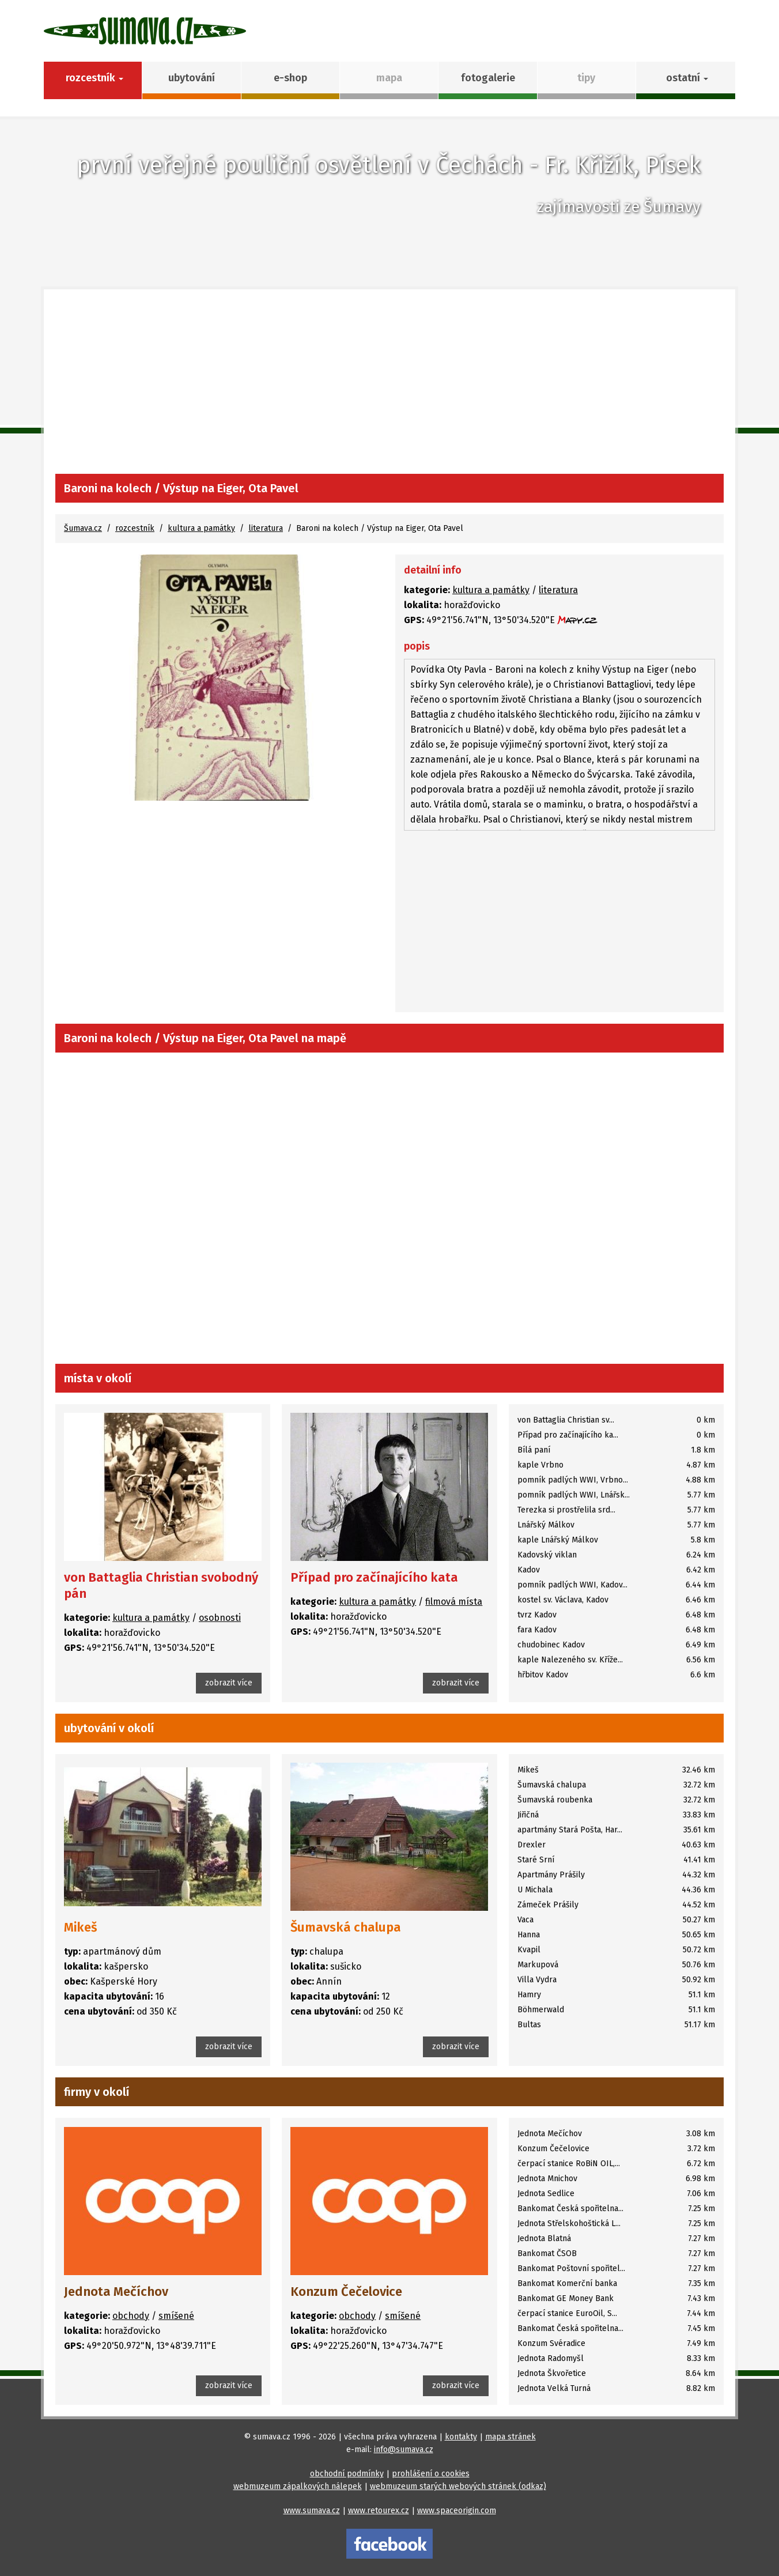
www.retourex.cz (378, 2510)
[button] (685, 80)
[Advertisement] (389, 387)
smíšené (176, 2315)
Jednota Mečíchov (116, 2291)
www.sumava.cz (311, 2510)
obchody (130, 2315)
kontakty (461, 2437)
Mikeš (80, 1927)
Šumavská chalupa (345, 1927)
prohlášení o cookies (431, 2474)
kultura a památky (201, 528)
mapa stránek (510, 2437)
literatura (265, 528)
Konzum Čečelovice (346, 2291)
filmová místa (453, 1601)
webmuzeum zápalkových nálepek (297, 2486)
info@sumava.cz (403, 2449)
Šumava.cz (83, 528)
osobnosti (220, 1617)
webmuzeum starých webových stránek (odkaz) (458, 2486)
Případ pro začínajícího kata (374, 1577)
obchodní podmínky (347, 2474)
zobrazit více (228, 1683)
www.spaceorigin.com (456, 2510)
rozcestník (134, 528)
